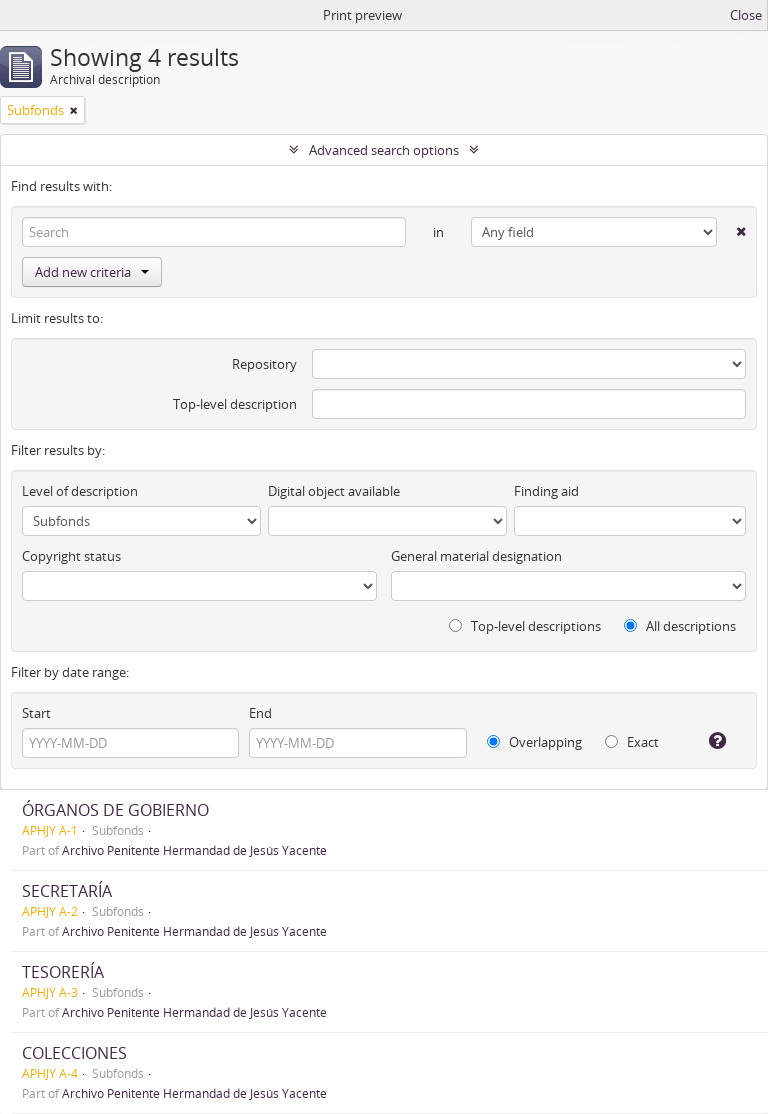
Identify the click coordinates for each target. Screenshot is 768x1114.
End (260, 713)
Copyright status (71, 556)
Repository (264, 364)
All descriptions (680, 626)
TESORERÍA (63, 972)
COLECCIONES (74, 1053)
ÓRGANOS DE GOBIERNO (115, 810)
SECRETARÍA (67, 891)
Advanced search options (384, 150)
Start (36, 713)
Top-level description (235, 404)
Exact (632, 742)
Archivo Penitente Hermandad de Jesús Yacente (194, 850)
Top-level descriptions (525, 626)
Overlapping (534, 742)
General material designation (476, 556)
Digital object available (334, 491)
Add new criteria (92, 272)
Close (746, 15)
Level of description (80, 491)
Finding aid (546, 491)
